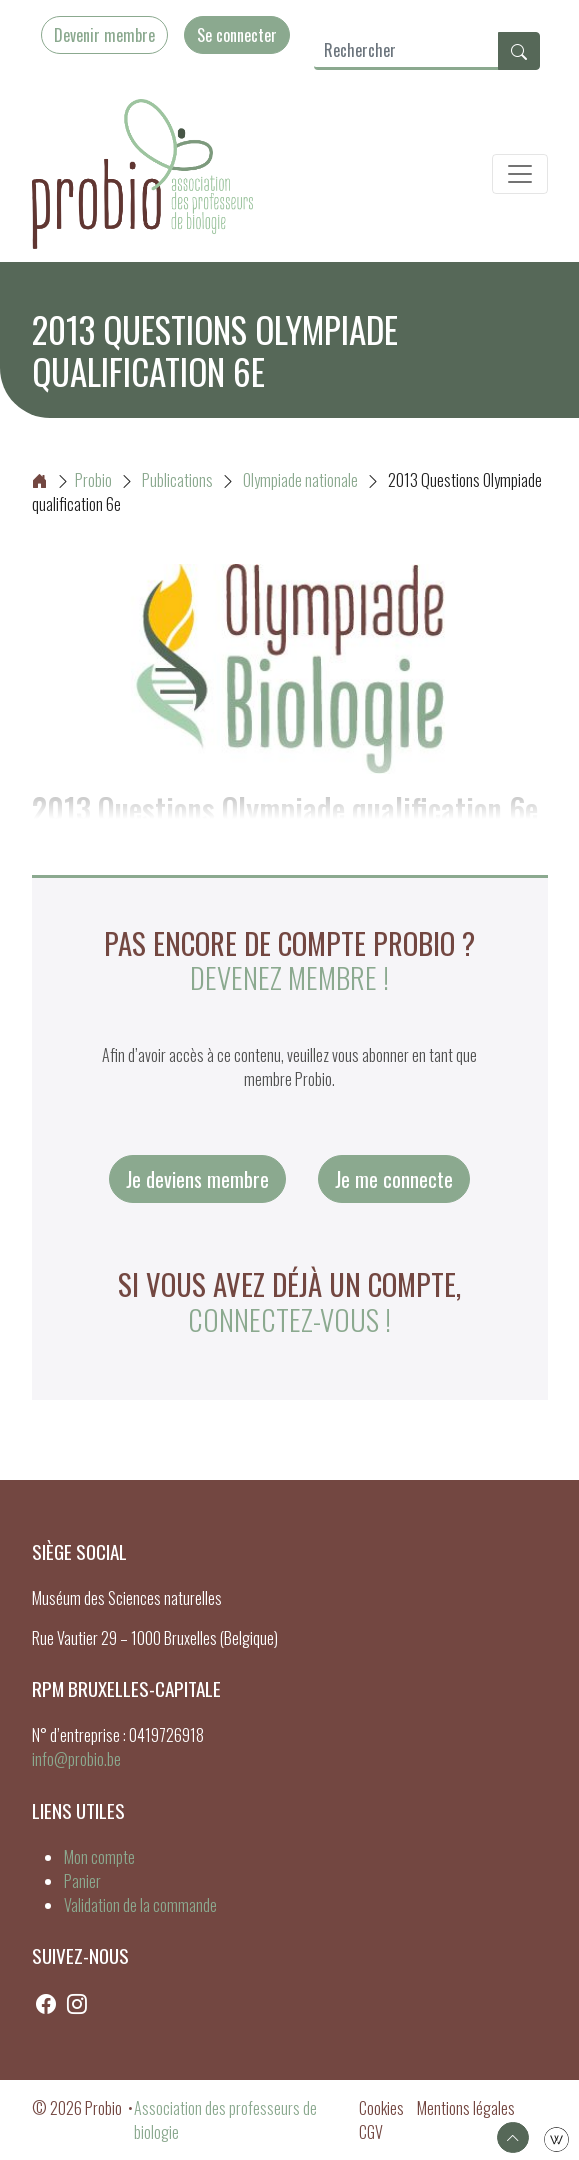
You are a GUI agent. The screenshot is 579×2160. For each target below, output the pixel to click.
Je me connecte (394, 1179)
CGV (371, 2132)
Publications (177, 480)
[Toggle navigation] (520, 174)
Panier (82, 1881)
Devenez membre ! (289, 977)
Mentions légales (466, 2108)
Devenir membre (104, 35)
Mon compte (99, 1857)
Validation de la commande (140, 1905)
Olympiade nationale (300, 480)
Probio (72, 480)
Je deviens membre (197, 1179)
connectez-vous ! (289, 1319)
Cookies (381, 2108)
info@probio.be (76, 1759)
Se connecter (237, 35)
